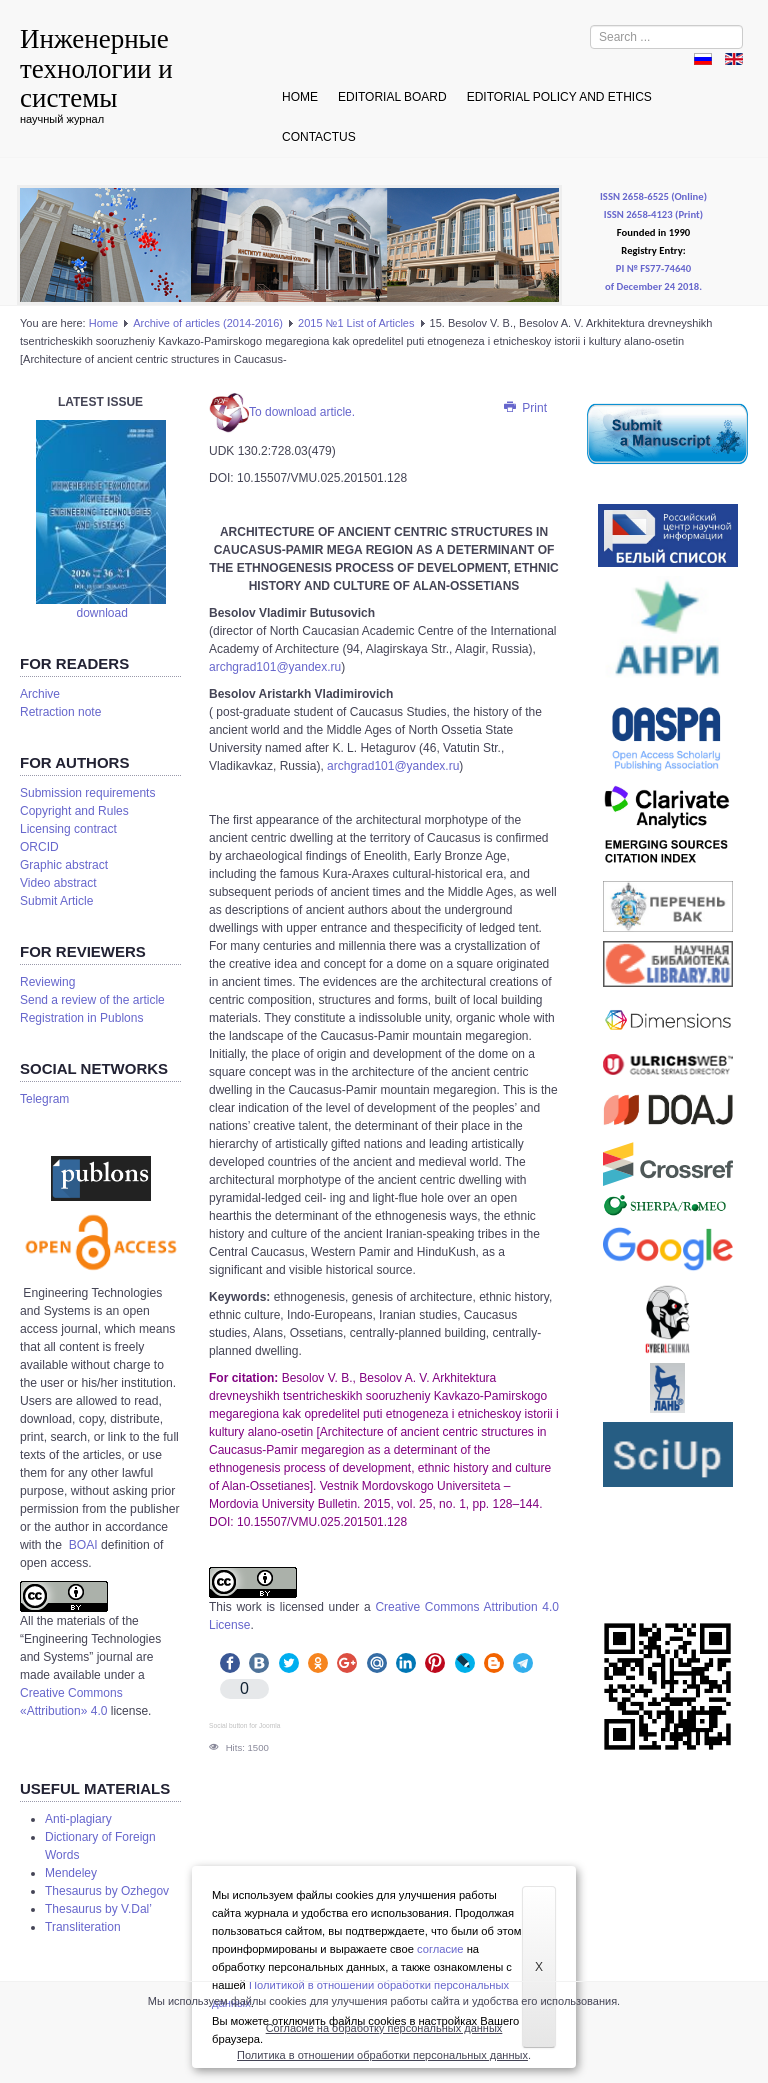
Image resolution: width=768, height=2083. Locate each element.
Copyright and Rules (74, 811)
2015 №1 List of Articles (357, 323)
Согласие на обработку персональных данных (384, 2028)
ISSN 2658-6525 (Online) (653, 196)
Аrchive (40, 694)
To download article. (282, 412)
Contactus (319, 137)
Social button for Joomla (244, 1725)
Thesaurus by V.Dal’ (98, 1909)
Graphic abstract (64, 865)
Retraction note (60, 712)
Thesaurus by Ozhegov (107, 1891)
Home (300, 97)
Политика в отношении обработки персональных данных (382, 2055)
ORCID (39, 847)
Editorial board (392, 97)
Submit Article (56, 901)
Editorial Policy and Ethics (559, 97)
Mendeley (71, 1873)
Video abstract (58, 883)
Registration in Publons (81, 1018)
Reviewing (47, 982)
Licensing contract (68, 829)
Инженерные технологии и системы (96, 68)
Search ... (590, 25)
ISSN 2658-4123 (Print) (653, 214)
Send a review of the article (92, 1000)
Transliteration (83, 1927)
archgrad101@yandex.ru (275, 667)
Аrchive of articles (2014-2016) (208, 323)
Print (524, 408)
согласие (440, 1949)
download (101, 613)
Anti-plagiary (78, 1819)
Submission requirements (87, 793)
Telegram (44, 1099)
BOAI (85, 1545)
